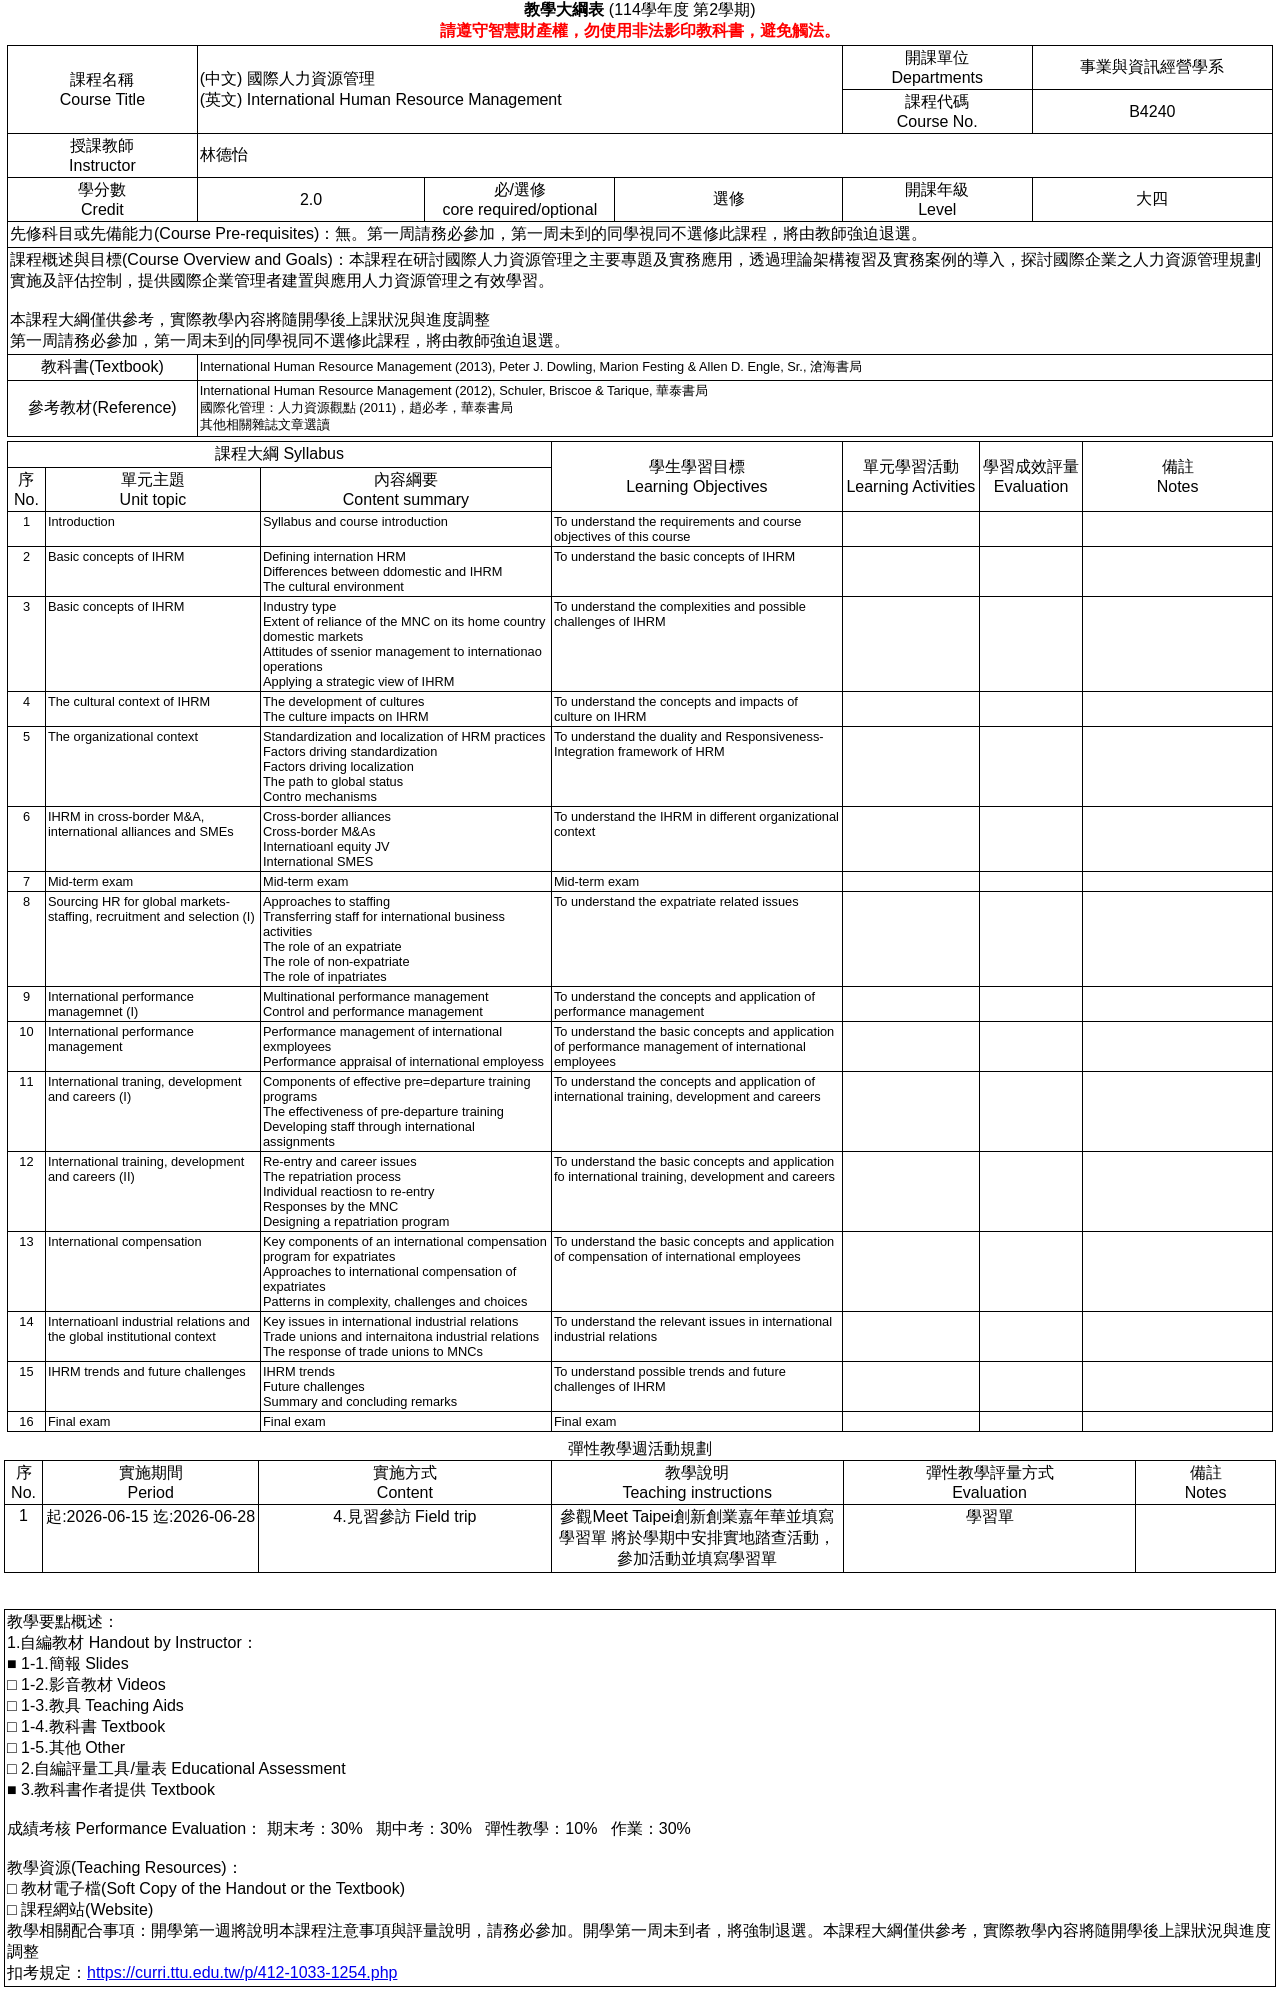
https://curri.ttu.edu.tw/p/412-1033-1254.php (242, 1972)
